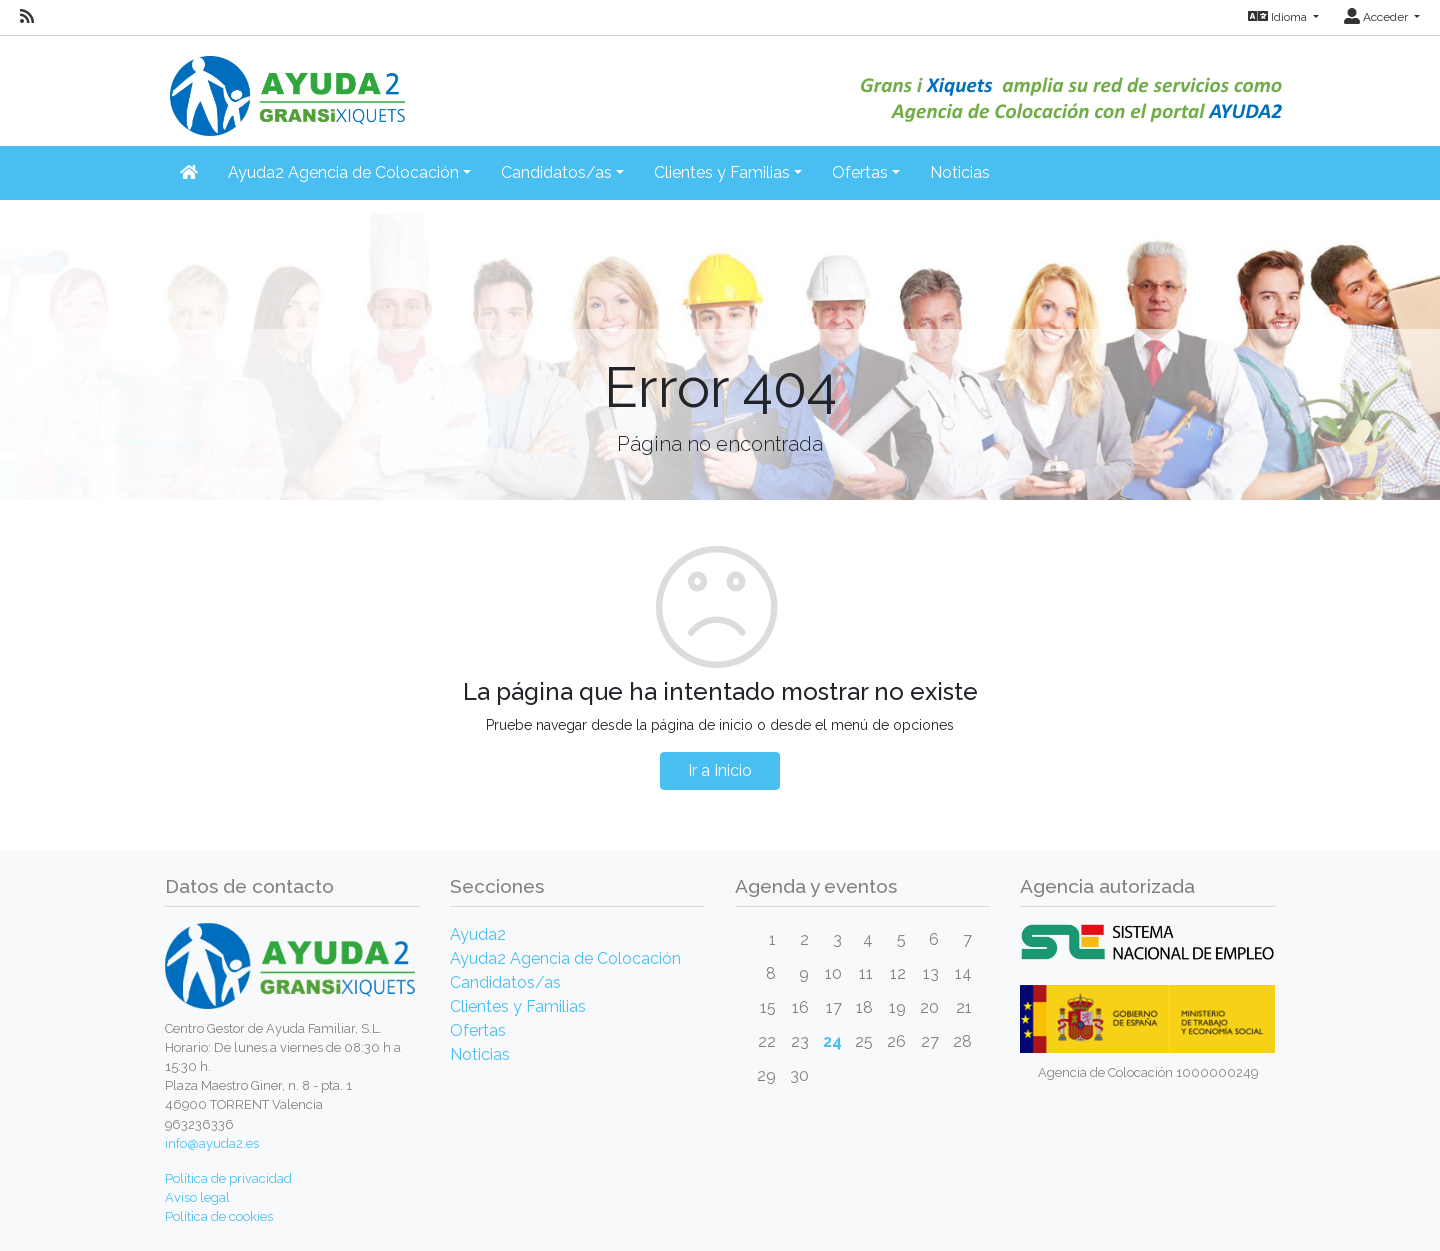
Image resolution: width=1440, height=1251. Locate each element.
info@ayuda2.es (212, 1143)
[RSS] (27, 17)
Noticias (960, 172)
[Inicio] (285, 84)
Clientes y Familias (518, 1006)
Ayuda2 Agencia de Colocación (565, 958)
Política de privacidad (228, 1178)
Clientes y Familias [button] (722, 172)
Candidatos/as (505, 982)
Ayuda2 (478, 934)
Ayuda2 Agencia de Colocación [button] (343, 172)
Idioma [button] (1279, 17)
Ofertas (478, 1030)
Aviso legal (197, 1197)
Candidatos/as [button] (556, 172)
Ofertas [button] (860, 172)
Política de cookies (219, 1216)
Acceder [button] (1377, 17)
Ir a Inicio (720, 770)
